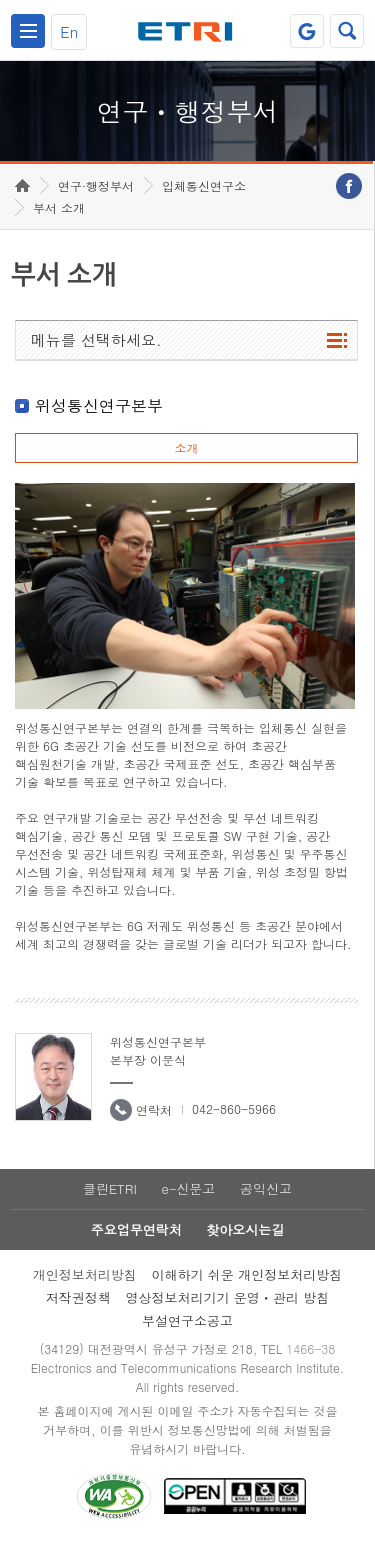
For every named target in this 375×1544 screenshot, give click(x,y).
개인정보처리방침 (85, 1274)
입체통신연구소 (204, 185)
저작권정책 (78, 1297)
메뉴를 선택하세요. (96, 339)
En (69, 31)
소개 (186, 447)
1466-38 (310, 1348)
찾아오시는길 (245, 1229)
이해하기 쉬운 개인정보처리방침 (247, 1274)
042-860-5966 (234, 1108)
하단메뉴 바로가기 (0, 0)
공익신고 (266, 1188)
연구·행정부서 (96, 185)
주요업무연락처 (136, 1229)
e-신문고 (188, 1188)
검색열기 (347, 31)
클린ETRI (110, 1188)
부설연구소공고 (187, 1320)
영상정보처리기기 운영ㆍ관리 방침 (228, 1297)
